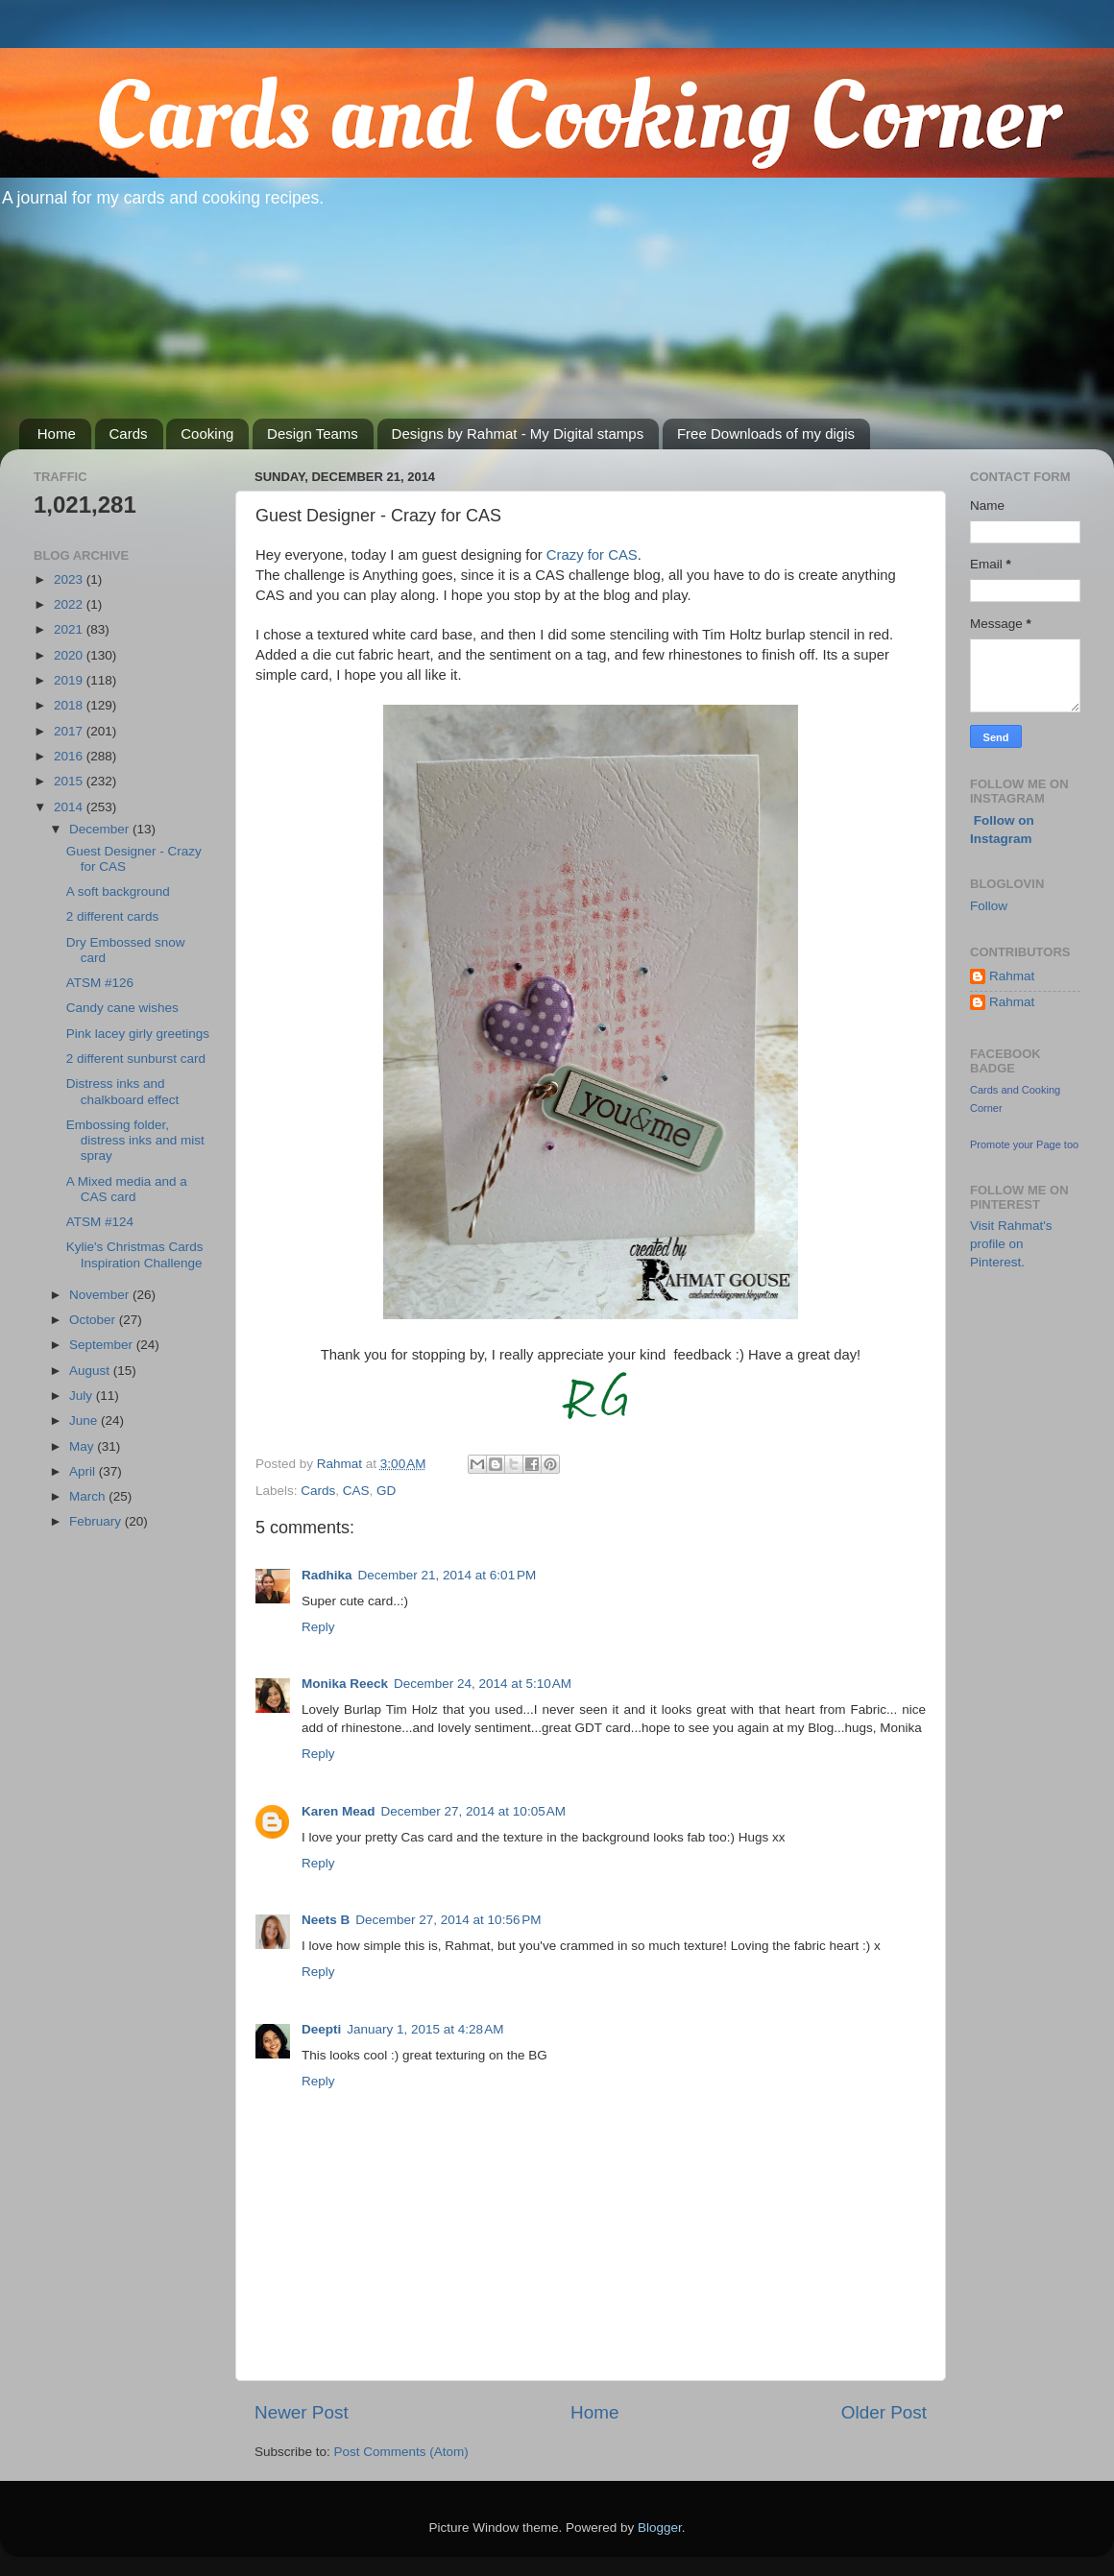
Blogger (660, 2527)
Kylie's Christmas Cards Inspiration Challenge (135, 1254)
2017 (70, 731)
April (84, 1471)
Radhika (327, 1575)
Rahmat (1011, 976)
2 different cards (112, 916)
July (82, 1395)
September (102, 1344)
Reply (318, 1627)
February (97, 1521)
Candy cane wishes (122, 1007)
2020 (70, 655)
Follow (988, 906)
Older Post (884, 2412)
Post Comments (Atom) (401, 2451)
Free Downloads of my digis (766, 433)
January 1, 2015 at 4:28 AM (425, 2029)
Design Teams (312, 433)
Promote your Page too (1024, 1144)
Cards (128, 433)
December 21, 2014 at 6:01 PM (447, 1575)
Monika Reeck (345, 1683)
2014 (70, 807)
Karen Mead (338, 1811)
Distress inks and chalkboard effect (123, 1091)
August (91, 1370)
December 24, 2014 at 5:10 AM (482, 1683)
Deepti (321, 2029)
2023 (70, 579)
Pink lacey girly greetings (137, 1033)
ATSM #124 (99, 1222)
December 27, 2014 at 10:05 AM (474, 1811)
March (89, 1496)
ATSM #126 (99, 982)
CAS (356, 1490)
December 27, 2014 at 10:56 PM (448, 1920)
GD (386, 1490)
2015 (70, 781)
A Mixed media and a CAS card (126, 1189)
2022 (70, 604)
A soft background (118, 891)
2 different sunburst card (136, 1058)
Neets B (326, 1920)
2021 (70, 629)
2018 (70, 705)
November (101, 1295)
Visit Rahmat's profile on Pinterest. (1011, 1243)
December (101, 829)
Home (56, 433)
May (83, 1446)
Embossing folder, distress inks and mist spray (135, 1140)
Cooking (207, 433)
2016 (70, 756)
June (85, 1420)
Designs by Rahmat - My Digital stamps (518, 433)
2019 (70, 680)
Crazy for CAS (590, 555)
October (94, 1319)
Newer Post (301, 2412)
